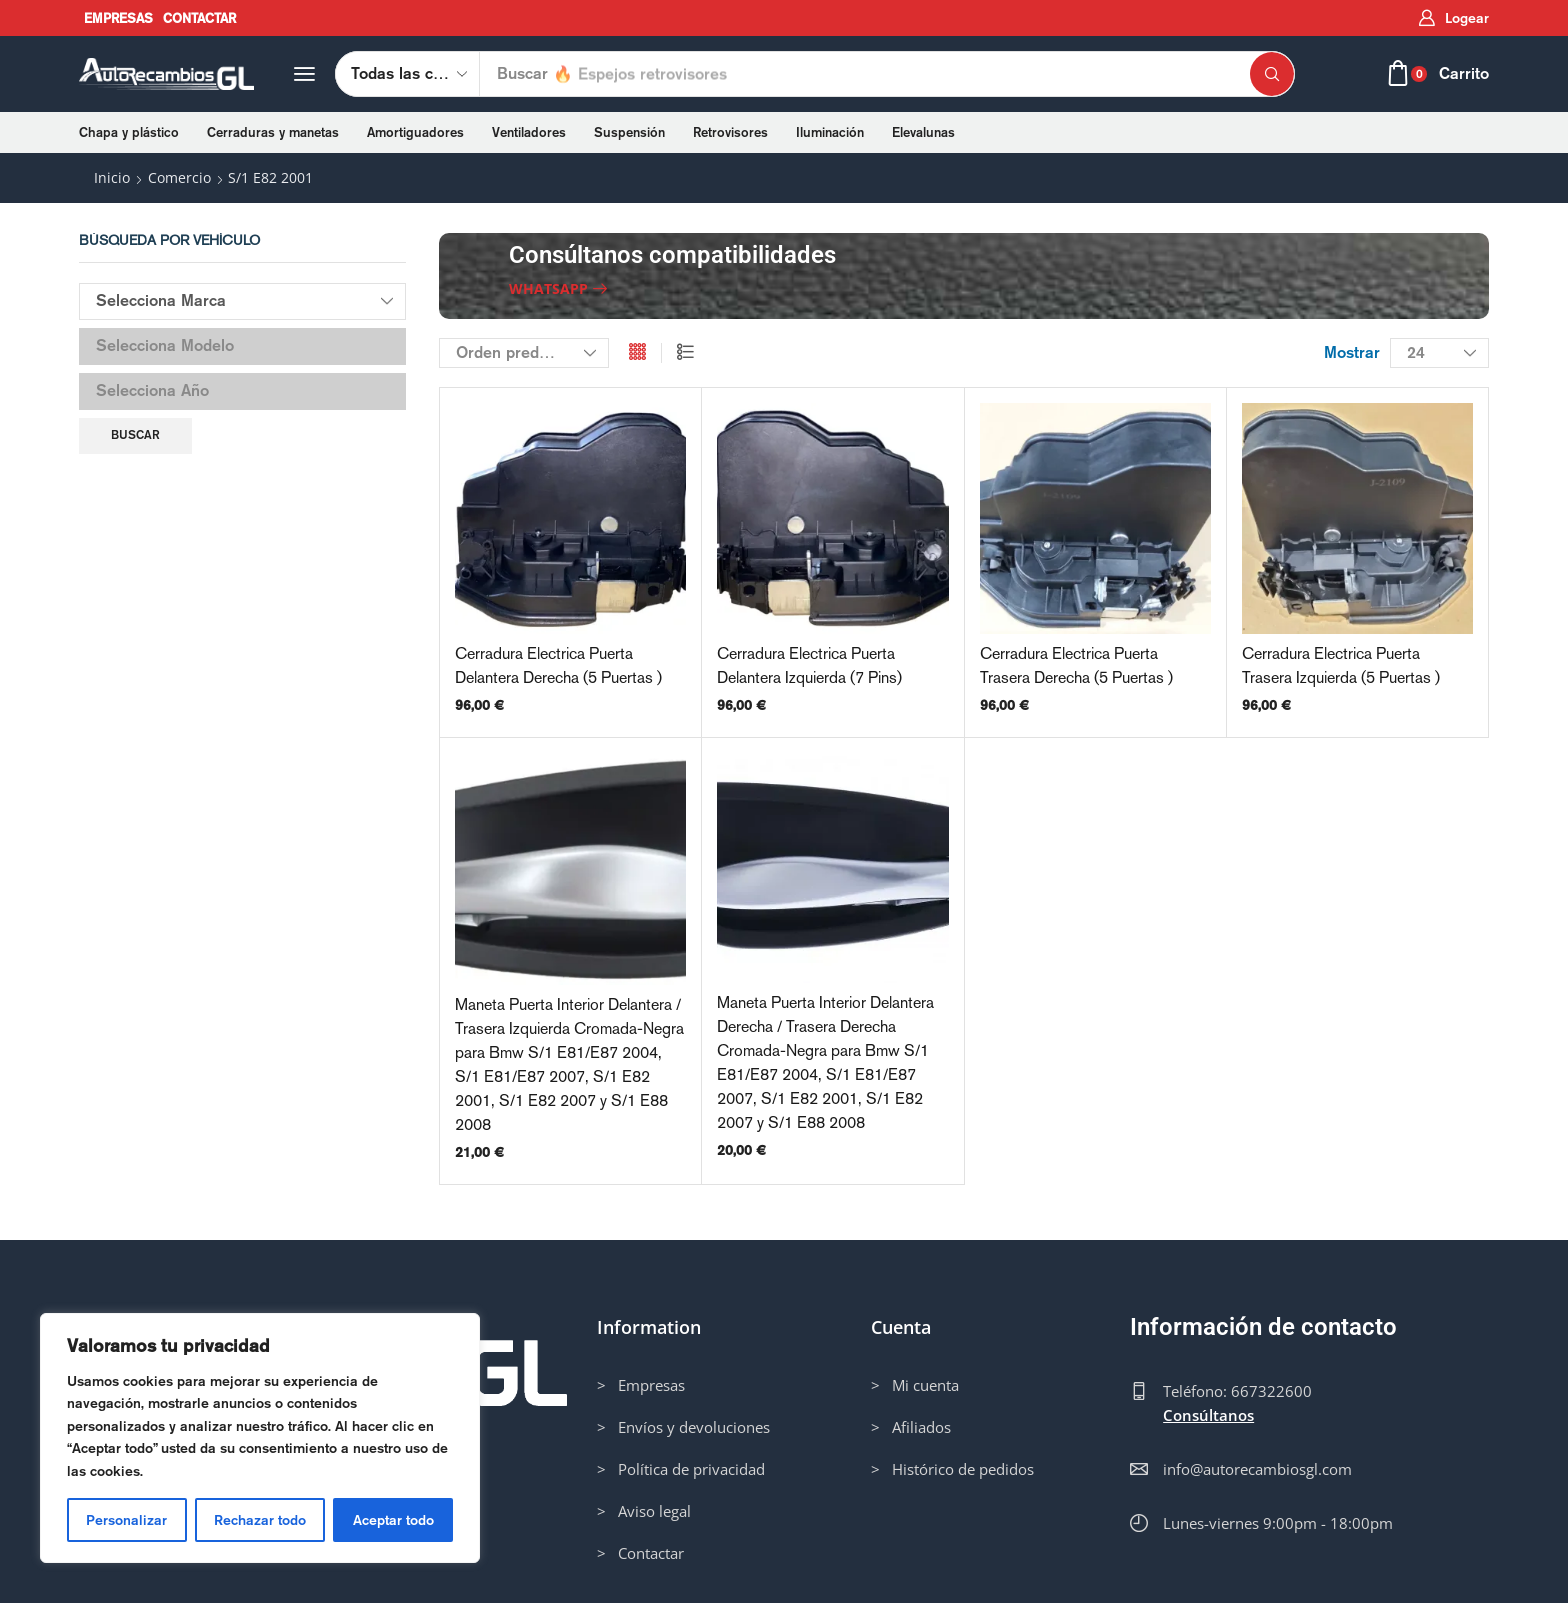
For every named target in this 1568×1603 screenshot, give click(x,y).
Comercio (179, 177)
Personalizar (126, 1520)
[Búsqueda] (1272, 74)
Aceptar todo (393, 1520)
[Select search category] (408, 74)
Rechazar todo (260, 1520)
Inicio (112, 177)
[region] (260, 1438)
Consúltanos (1208, 1415)
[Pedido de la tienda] (524, 353)
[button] (1453, 18)
